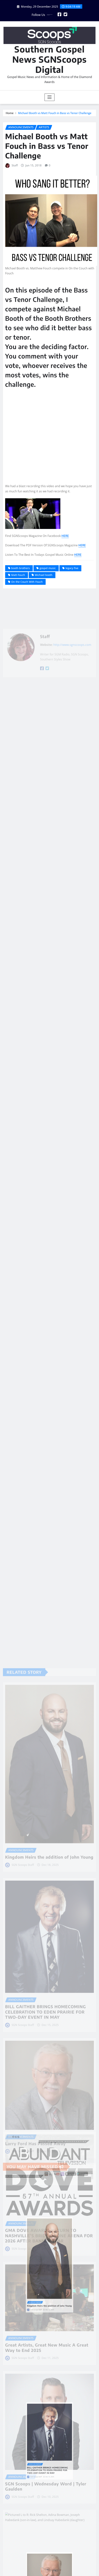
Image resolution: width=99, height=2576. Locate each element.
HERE (65, 536)
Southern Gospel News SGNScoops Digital (49, 59)
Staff (15, 165)
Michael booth (43, 575)
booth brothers (20, 568)
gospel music (48, 568)
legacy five (72, 568)
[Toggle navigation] (50, 97)
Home (10, 113)
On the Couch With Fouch (27, 581)
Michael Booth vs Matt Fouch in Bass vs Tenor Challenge (54, 113)
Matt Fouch (18, 575)
